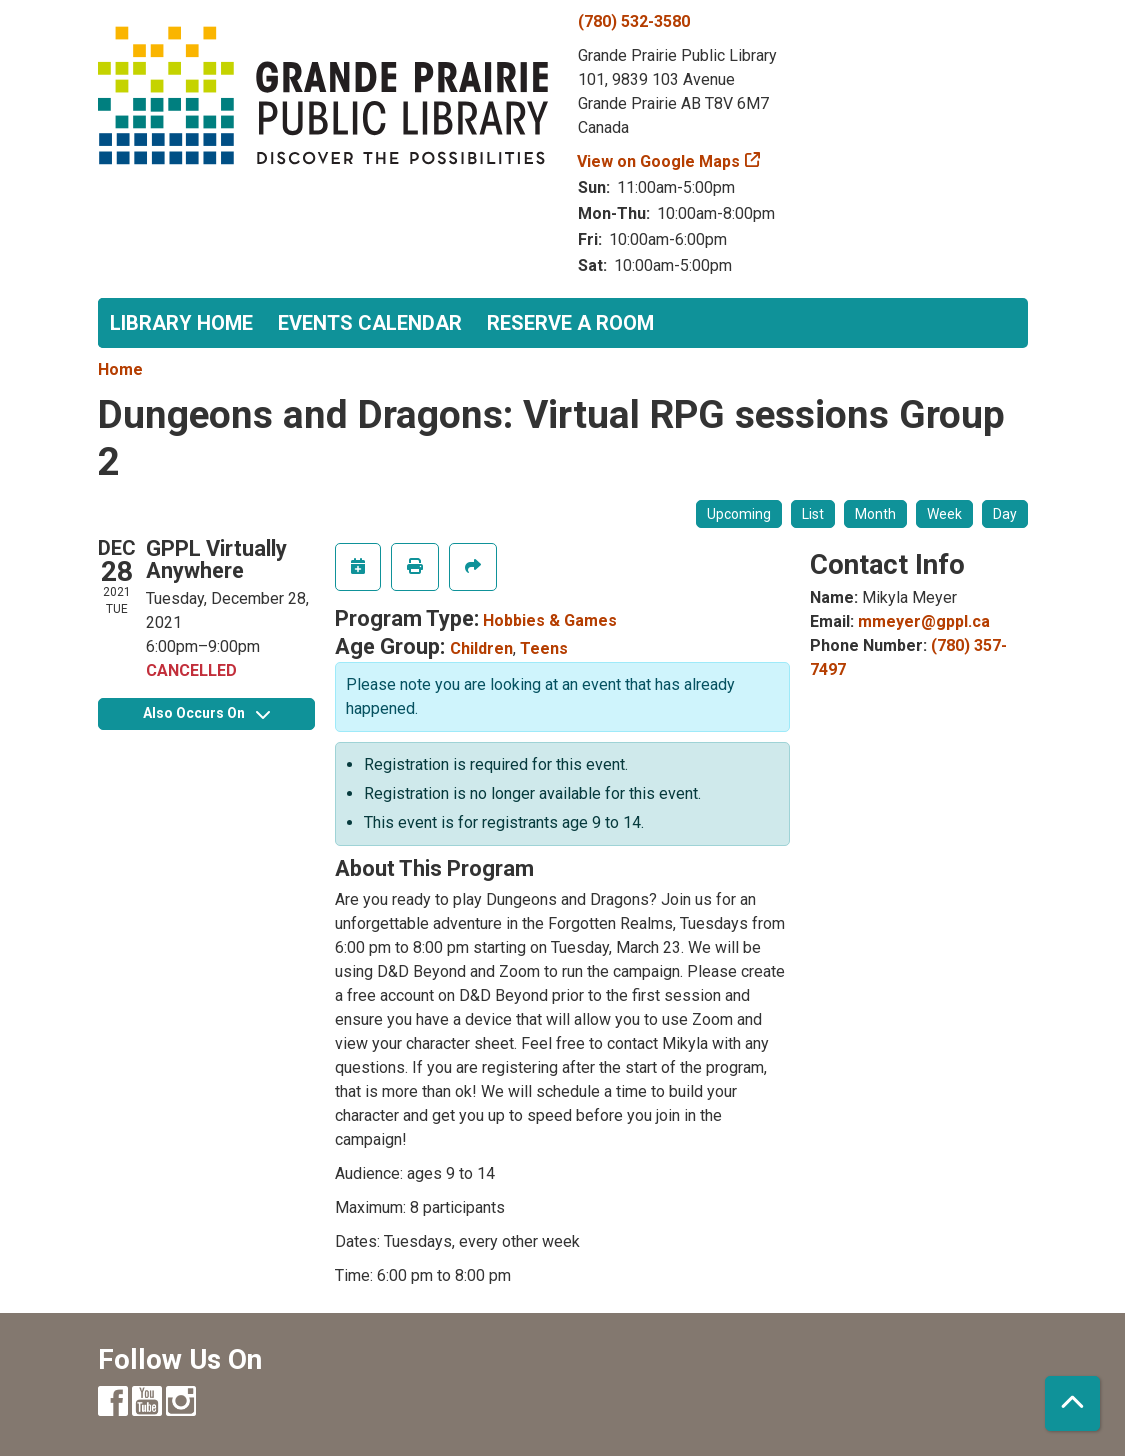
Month (875, 514)
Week (944, 514)
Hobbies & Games (550, 620)
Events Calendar (370, 323)
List (813, 514)
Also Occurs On (206, 713)
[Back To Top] (1072, 1403)
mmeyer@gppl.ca (924, 621)
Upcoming (739, 514)
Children (481, 648)
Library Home (181, 323)
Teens (544, 648)
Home (120, 369)
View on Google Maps (659, 161)
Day (1005, 514)
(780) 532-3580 (634, 21)
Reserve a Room (570, 323)
